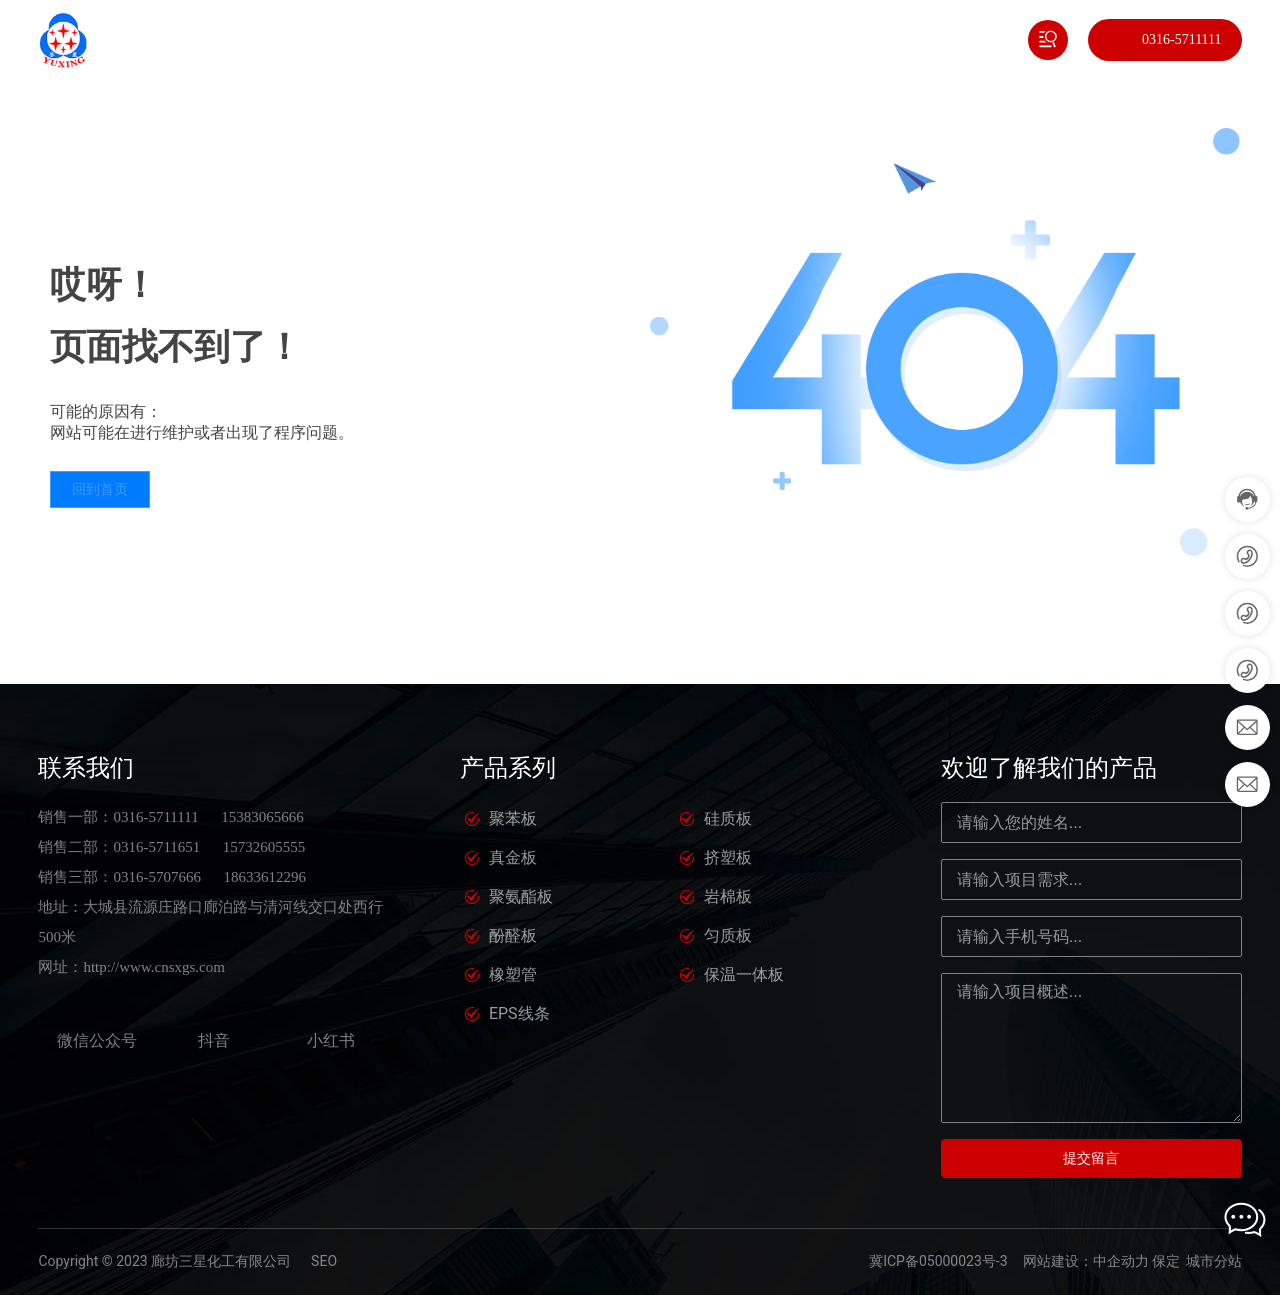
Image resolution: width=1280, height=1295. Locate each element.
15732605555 (264, 847)
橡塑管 (513, 974)
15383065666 (262, 817)
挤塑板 (728, 857)
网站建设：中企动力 (1086, 1261)
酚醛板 (513, 935)
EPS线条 (519, 1013)
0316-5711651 (156, 847)
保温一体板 (744, 974)
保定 (1166, 1261)
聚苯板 (513, 818)
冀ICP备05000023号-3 (938, 1261)
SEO (324, 1261)
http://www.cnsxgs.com (154, 967)
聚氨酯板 (521, 896)
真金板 (513, 857)
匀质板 (728, 935)
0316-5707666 (157, 877)
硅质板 (728, 818)
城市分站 (1214, 1261)
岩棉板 (728, 896)
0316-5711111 (1182, 39)
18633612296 (264, 877)
